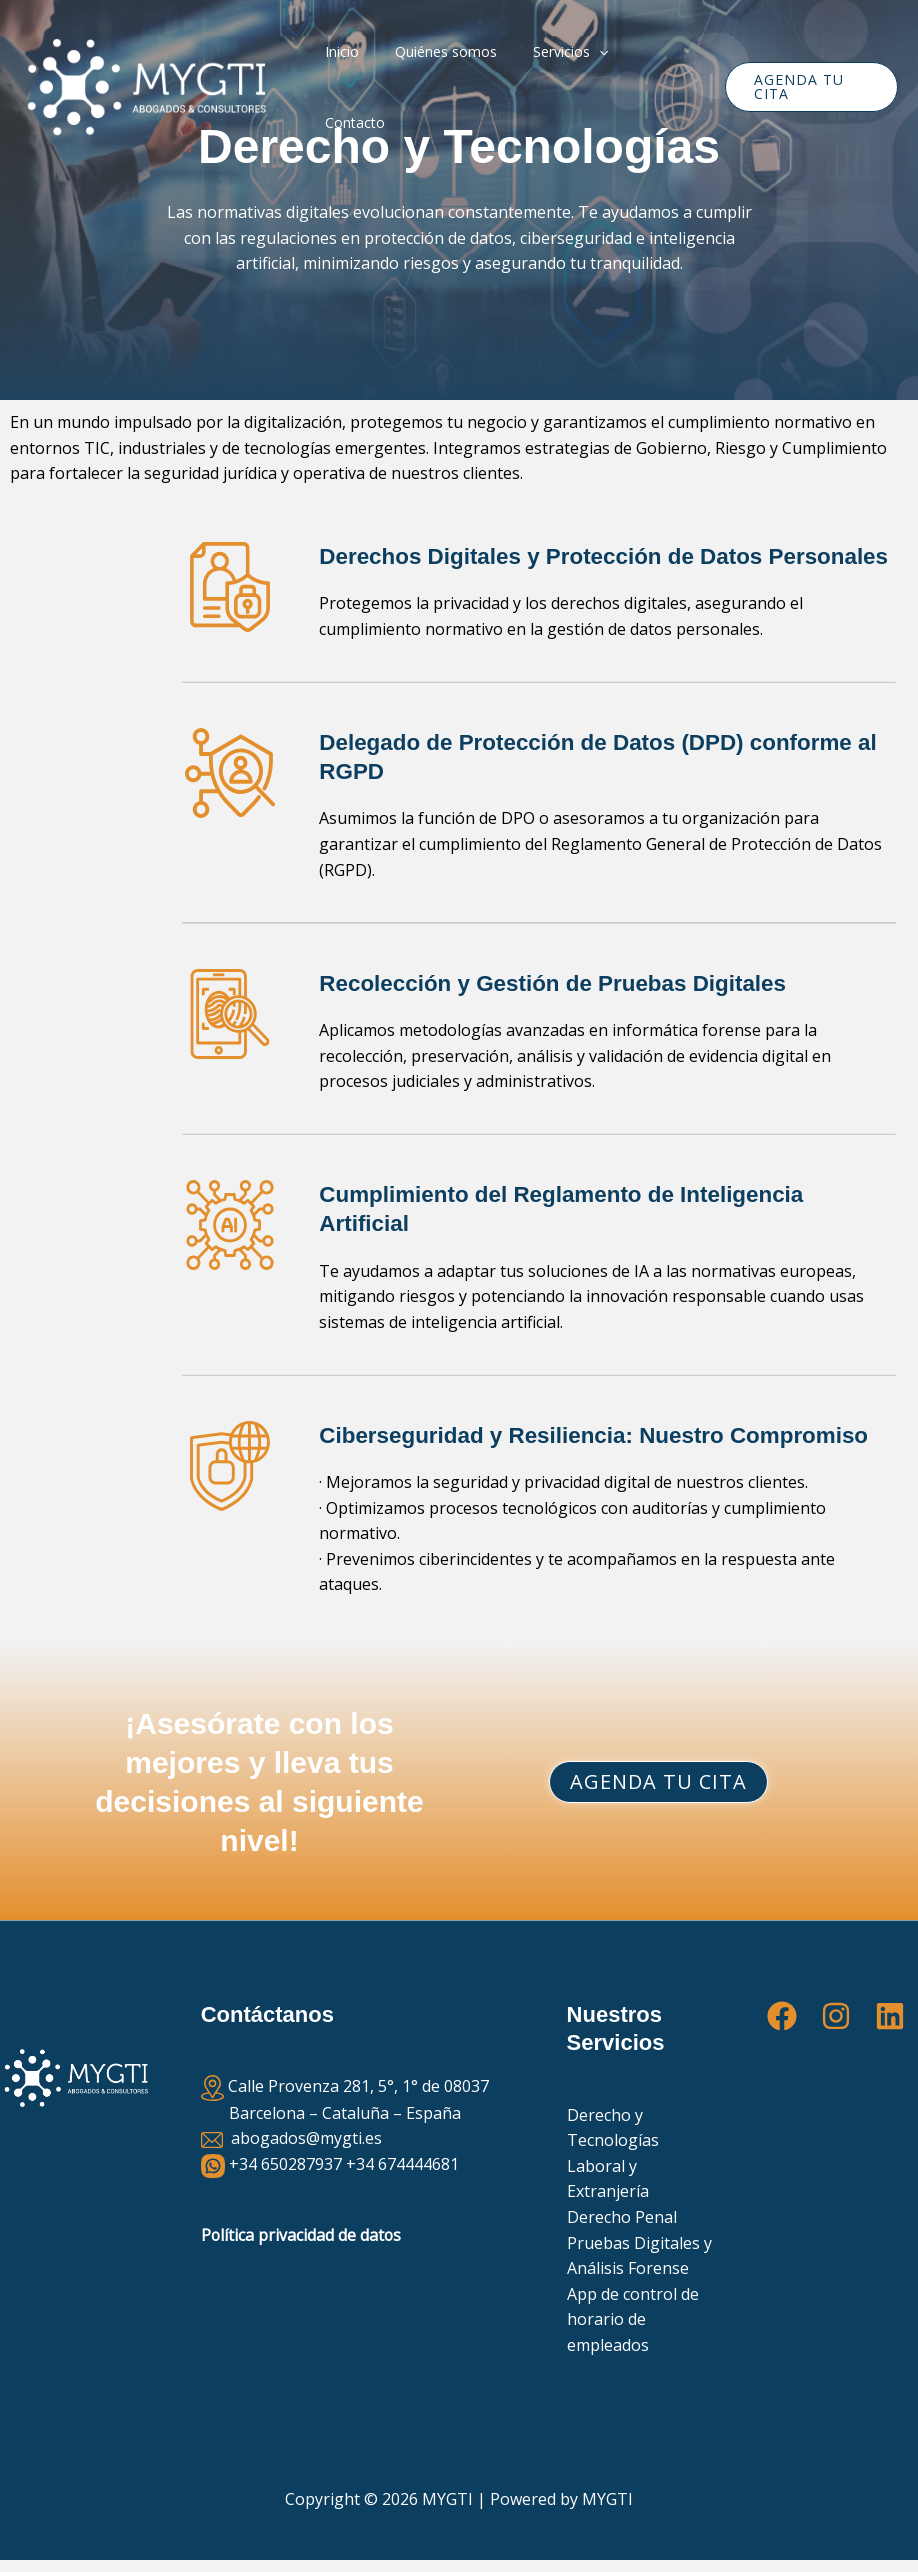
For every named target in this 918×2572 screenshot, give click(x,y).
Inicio (346, 86)
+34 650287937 (285, 2164)
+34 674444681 (402, 2164)
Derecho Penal (622, 2217)
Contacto (654, 86)
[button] (587, 86)
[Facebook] (782, 2016)
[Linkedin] (890, 2016)
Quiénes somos (442, 86)
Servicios (558, 86)
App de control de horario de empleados (633, 2319)
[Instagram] (836, 2016)
